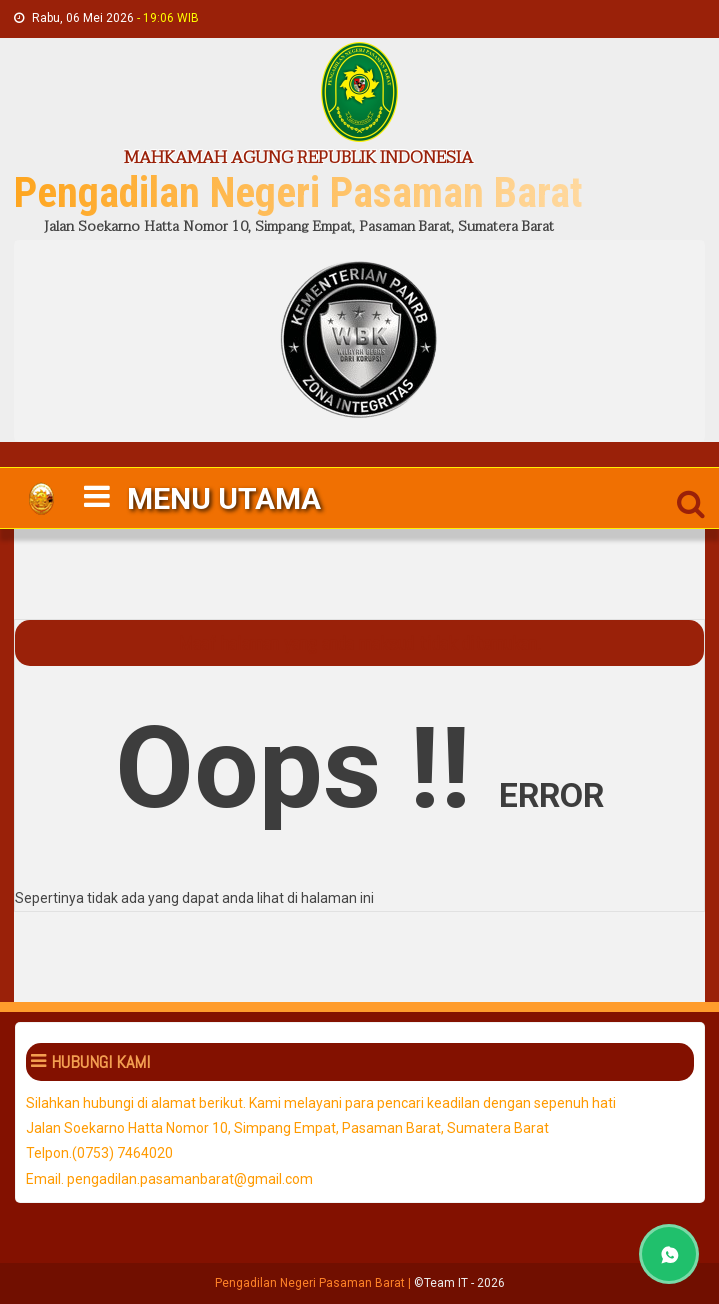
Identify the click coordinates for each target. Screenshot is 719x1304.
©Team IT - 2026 (459, 1283)
